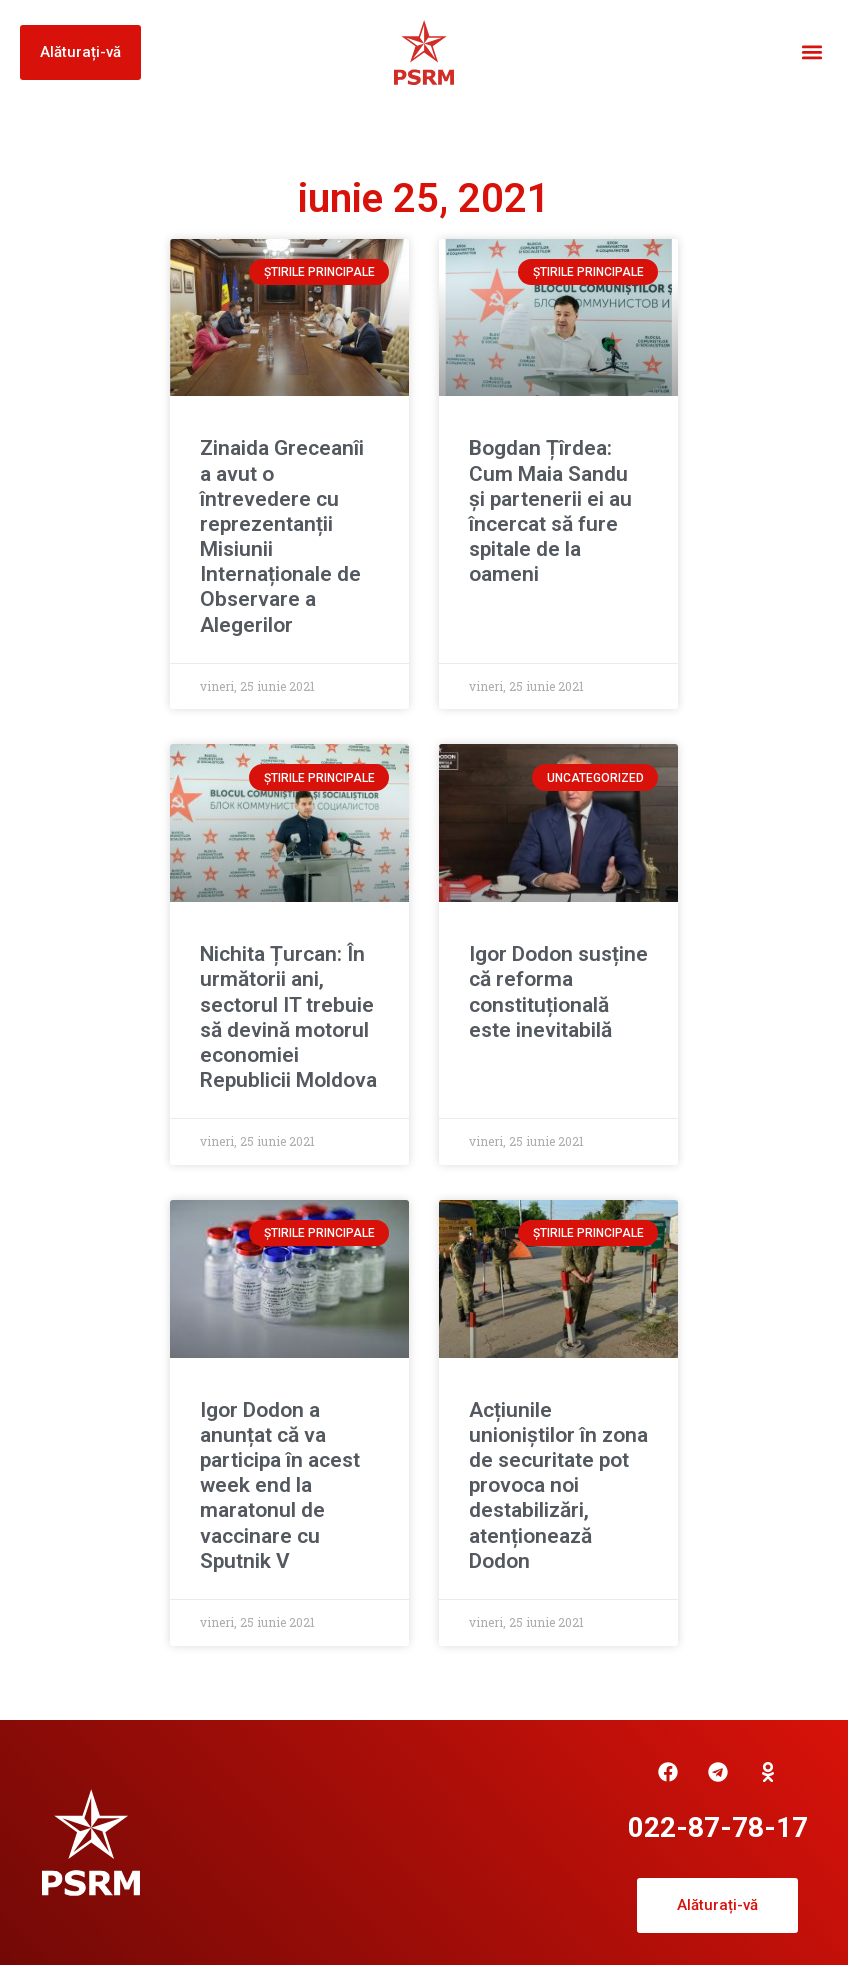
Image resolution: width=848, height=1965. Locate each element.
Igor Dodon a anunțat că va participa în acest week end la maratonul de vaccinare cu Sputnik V (280, 1485)
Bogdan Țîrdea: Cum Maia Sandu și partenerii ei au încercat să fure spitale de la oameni (550, 511)
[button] (811, 52)
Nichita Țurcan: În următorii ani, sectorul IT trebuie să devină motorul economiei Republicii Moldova (288, 1017)
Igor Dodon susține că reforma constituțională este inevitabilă (558, 992)
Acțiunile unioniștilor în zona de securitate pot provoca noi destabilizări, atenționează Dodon (558, 1485)
